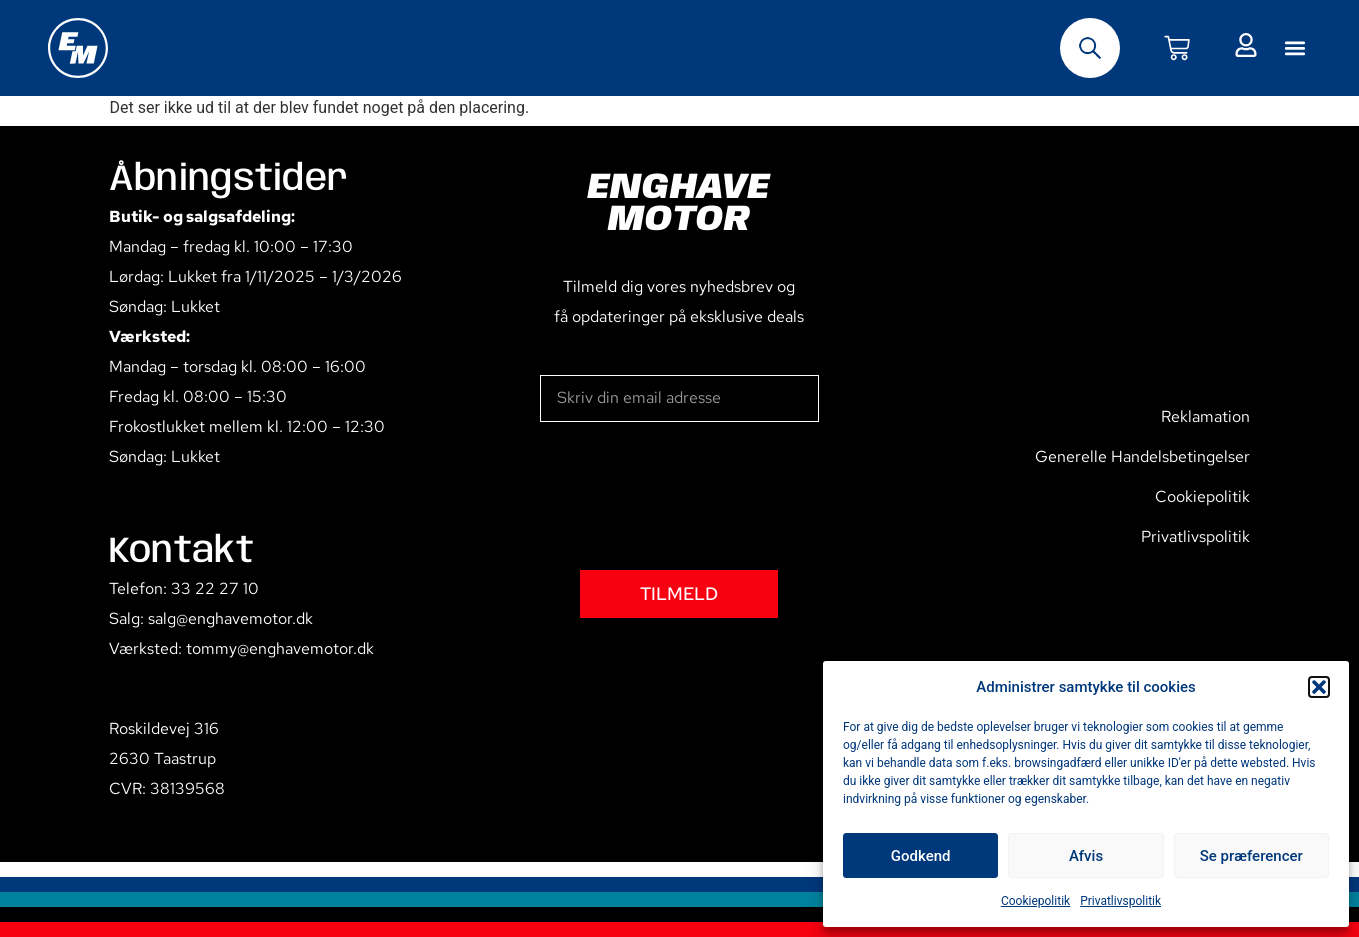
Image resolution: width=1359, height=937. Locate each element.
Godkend (921, 856)
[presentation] (692, 496)
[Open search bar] (1090, 48)
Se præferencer (1251, 856)
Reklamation (1205, 416)
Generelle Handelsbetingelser (1142, 456)
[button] (1319, 687)
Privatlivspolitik (1120, 901)
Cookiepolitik (1035, 901)
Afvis (1086, 856)
